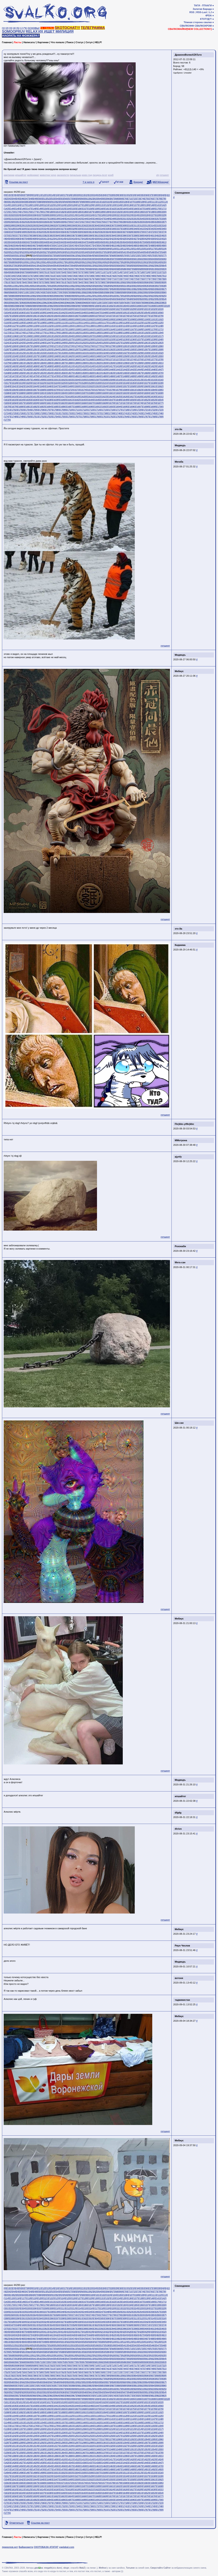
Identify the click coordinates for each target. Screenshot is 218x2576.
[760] (51, 279)
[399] (141, 235)
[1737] (97, 413)
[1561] (153, 386)
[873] (34, 292)
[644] (51, 265)
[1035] (14, 312)
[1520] (27, 383)
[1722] (153, 410)
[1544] (34, 386)
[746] (135, 275)
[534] (85, 252)
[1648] (118, 399)
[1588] (21, 393)
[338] (124, 228)
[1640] (62, 399)
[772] (119, 279)
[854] (90, 289)
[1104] (14, 322)
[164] (124, 208)
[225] (141, 215)
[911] (85, 296)
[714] (119, 272)
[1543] (27, 386)
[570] (124, 255)
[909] (74, 296)
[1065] (62, 316)
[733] (63, 275)
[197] (147, 212)
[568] (113, 255)
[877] (57, 292)
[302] (85, 225)
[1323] (97, 353)
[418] (85, 238)
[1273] (69, 346)
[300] (74, 225)
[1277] (97, 346)
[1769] (160, 416)
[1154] (41, 329)
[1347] (104, 356)
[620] (79, 262)
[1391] (90, 363)
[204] (23, 215)
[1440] (111, 369)
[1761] (104, 416)
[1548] (62, 386)
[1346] (97, 356)
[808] (158, 282)
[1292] (41, 349)
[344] (158, 228)
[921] (141, 296)
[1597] (83, 393)
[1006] (138, 306)
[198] (152, 212)
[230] (6, 218)
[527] (46, 252)
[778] (152, 279)
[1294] (55, 349)
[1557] (125, 386)
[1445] (146, 369)
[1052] (132, 312)
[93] (61, 202)
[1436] (83, 369)
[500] (57, 248)
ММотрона (181, 1140)
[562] (79, 255)
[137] (135, 205)
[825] (90, 285)
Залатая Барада (202, 9)
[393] (107, 235)
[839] (6, 289)
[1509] (111, 379)
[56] (66, 198)
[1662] (55, 403)
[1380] (14, 363)
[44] (14, 198)
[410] (40, 238)
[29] (116, 195)
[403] (163, 235)
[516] (147, 248)
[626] (113, 262)
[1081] (14, 319)
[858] (113, 289)
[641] (34, 265)
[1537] (146, 383)
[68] (117, 198)
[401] (152, 235)
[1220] (21, 339)
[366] (119, 232)
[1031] (146, 309)
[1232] (104, 339)
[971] (96, 302)
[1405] (27, 366)
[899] (18, 296)
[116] (18, 205)
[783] (18, 282)
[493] (18, 248)
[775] (135, 279)
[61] (87, 198)
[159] (96, 208)
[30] (121, 195)
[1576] (97, 389)
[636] (6, 265)
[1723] (160, 410)
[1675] (146, 403)
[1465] (125, 373)
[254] (141, 218)
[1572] (69, 389)
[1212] (125, 336)
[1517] (7, 383)
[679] (85, 269)
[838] (163, 285)
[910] (79, 296)
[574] (147, 255)
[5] (17, 28)
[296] (51, 225)
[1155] (48, 329)
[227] (152, 215)
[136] (130, 205)
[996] (74, 306)
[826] (96, 285)
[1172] (7, 332)
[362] (96, 232)
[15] (56, 195)
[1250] (69, 342)
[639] (23, 265)
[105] (120, 202)
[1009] (159, 306)
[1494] (7, 379)
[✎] (25, 28)
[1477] (48, 376)
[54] (57, 198)
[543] (135, 252)
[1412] (76, 366)
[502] (68, 248)
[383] (51, 235)
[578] (6, 259)
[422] (107, 238)
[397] (130, 235)
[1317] (55, 353)
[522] (18, 252)
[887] (113, 292)
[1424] (160, 366)
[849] (63, 289)
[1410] (62, 366)
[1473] (21, 376)
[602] (141, 259)
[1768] (153, 416)
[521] (12, 252)
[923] (152, 296)
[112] (159, 202)
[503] (74, 248)
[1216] (153, 336)
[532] (74, 252)
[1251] (76, 342)
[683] (107, 269)
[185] (79, 212)
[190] (107, 212)
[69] (121, 198)
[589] (68, 259)
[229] (163, 215)
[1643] (83, 399)
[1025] (104, 309)
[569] (119, 255)
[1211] (118, 336)
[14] (52, 195)
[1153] (34, 329)
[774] (130, 279)
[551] (18, 255)
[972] (102, 302)
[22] (86, 195)
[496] (34, 248)
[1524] (55, 383)
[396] (124, 235)
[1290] (27, 349)
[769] (102, 279)
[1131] (41, 326)
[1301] (104, 349)
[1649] (125, 399)
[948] (130, 299)
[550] (12, 255)
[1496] (21, 379)
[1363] (55, 359)
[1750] (27, 416)
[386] (68, 235)
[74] (142, 198)
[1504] (76, 379)
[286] (158, 222)
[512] (124, 248)
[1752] (41, 416)
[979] (141, 302)
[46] (23, 198)
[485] (135, 245)
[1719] (132, 410)
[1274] (76, 346)
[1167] (132, 329)
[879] (68, 292)
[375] (6, 235)
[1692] (104, 406)
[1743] (139, 413)
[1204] (69, 336)
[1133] (55, 326)
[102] (103, 202)
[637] (12, 265)
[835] (147, 285)
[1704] (27, 410)
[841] (18, 289)
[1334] (14, 356)
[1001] (103, 306)
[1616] (55, 396)
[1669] (104, 403)
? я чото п (88, 182)
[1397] (132, 363)
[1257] (118, 342)
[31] (125, 195)
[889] (124, 292)
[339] (130, 228)
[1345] (90, 356)
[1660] (41, 403)
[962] (46, 302)
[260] (12, 222)
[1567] (34, 389)
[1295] (62, 349)
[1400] (153, 363)
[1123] (146, 322)
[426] (130, 238)
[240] (63, 218)
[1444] (139, 369)
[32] (129, 195)
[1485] (104, 376)
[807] (152, 282)
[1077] (146, 316)
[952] (152, 299)
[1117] (104, 322)
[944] (107, 299)
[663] (158, 265)
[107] (131, 202)
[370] (141, 232)
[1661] (48, 403)
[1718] (125, 410)
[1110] (55, 322)
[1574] (83, 389)
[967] (74, 302)
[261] (18, 222)
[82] (14, 202)
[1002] (110, 306)
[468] (40, 245)
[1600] (104, 393)
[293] (34, 225)
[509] (107, 248)
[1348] (111, 356)
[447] (85, 242)
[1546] (48, 386)
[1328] (132, 353)
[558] (57, 255)
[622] (90, 262)
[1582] (139, 389)
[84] (23, 202)
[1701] (7, 410)
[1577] (104, 389)
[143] (6, 208)
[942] (96, 299)
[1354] (153, 356)
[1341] (62, 356)
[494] (23, 248)
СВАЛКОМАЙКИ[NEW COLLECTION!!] (190, 29)
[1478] (55, 376)
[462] (6, 245)
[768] (96, 279)
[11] (39, 195)
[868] (6, 292)
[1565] (21, 389)
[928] (18, 299)
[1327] (125, 353)
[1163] (104, 329)
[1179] (55, 332)
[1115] (90, 322)
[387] (74, 235)
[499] (51, 248)
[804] (135, 282)
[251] (124, 218)
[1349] (118, 356)
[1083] (27, 319)
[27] (108, 195)
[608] (12, 262)
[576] (158, 255)
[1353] (146, 356)
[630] (135, 262)
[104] (114, 202)
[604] (152, 259)
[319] (18, 228)
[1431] (48, 369)
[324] (46, 228)
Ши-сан (179, 1423)
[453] (119, 242)
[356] (63, 232)
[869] (12, 292)
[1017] (48, 309)
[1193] (153, 332)
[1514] (146, 379)
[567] (107, 255)
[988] (29, 306)
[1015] (34, 309)
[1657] (21, 403)
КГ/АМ (120, 182)
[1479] (62, 376)
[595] (102, 259)
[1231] (97, 339)
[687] (130, 269)
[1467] (139, 373)
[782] (12, 282)
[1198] (27, 336)
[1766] (139, 416)
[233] (23, 218)
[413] (57, 238)
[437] (29, 242)
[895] (158, 292)
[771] (113, 279)
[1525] (62, 383)
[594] (96, 259)
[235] (34, 218)
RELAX (32, 31)
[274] (90, 222)
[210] (57, 215)
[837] (158, 285)
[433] (6, 242)
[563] (85, 255)
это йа (178, 429)
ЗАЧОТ (105, 182)
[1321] (83, 353)
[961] (40, 302)
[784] (23, 282)
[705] (68, 272)
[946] (119, 299)
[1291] (34, 349)
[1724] (7, 413)
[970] (90, 302)
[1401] (160, 363)
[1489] (132, 376)
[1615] (48, 396)
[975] (119, 302)
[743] (119, 275)
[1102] (160, 319)
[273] (85, 222)
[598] (119, 259)
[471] (57, 245)
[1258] (125, 342)
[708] (85, 272)
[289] (12, 225)
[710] (96, 272)
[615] (51, 262)
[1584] (153, 389)
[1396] (125, 363)
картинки (9, 175)
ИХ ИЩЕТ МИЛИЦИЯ (56, 31)
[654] (107, 265)
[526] (40, 252)
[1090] (76, 319)
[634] (158, 262)
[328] (68, 228)
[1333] (7, 356)
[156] (79, 208)
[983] (163, 302)
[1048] (104, 312)
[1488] (125, 376)
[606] (163, 259)
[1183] (83, 332)
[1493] (160, 376)
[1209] (104, 336)
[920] (135, 296)
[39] (159, 195)
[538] (107, 252)
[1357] (14, 359)
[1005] (131, 306)
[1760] (97, 416)
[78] (159, 198)
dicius (178, 1828)
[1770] (7, 420)
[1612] (27, 396)
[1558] (132, 386)
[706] (74, 272)
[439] (40, 242)
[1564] (14, 389)
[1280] (118, 346)
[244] (85, 218)
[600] (130, 259)
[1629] (146, 396)
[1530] (97, 383)
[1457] (69, 373)
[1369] (97, 359)
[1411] (69, 366)
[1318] (62, 353)
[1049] (111, 312)
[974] (113, 302)
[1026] (111, 309)
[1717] (118, 410)
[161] (107, 208)
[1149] (7, 329)
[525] (34, 252)
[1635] (27, 399)
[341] (141, 228)
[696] (18, 272)
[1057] (7, 316)
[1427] (21, 369)
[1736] (90, 413)
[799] (107, 282)
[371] (147, 232)
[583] (34, 259)
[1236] (132, 339)
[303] (90, 225)
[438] (34, 242)
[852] (79, 289)
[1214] (139, 336)
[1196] (14, 336)
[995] (68, 306)
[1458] (76, 373)
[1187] (111, 332)
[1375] (139, 359)
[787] (40, 282)
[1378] (160, 359)
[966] (68, 302)
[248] (107, 218)
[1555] (111, 386)
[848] (57, 289)
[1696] (132, 406)
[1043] (69, 312)
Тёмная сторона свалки (198, 22)
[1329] (139, 353)
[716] (130, 272)
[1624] (111, 396)
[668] (23, 269)
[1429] (34, 369)
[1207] (90, 336)
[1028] (125, 309)
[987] (23, 306)
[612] (34, 262)
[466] (29, 245)
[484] (130, 245)
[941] (90, 299)
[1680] (21, 406)
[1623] (104, 396)
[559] (63, 255)
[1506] (90, 379)
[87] (36, 202)
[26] (104, 195)
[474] (74, 245)
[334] (102, 228)
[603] (147, 259)
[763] (68, 279)
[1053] (139, 312)
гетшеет (164, 175)
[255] (147, 218)
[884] (96, 292)
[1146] (146, 326)
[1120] (125, 322)
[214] (79, 215)
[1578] (111, 389)
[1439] (104, 369)
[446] (79, 242)
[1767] (146, 416)
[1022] (83, 309)
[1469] (153, 373)
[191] (113, 212)
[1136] (76, 326)
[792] (68, 282)
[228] (158, 215)
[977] (130, 302)
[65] (104, 198)
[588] (63, 259)
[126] (74, 205)
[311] (135, 225)
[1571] (62, 389)
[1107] (34, 322)
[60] (83, 198)
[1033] (160, 309)
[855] (96, 289)
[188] (96, 212)
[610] (23, 262)
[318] (12, 228)
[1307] (146, 349)
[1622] (97, 396)
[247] (102, 218)
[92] (57, 202)
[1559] (139, 386)
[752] (6, 279)
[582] (29, 259)
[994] (63, 306)
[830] (119, 285)
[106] (125, 202)
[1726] (21, 413)
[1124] (153, 322)
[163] (119, 208)
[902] (34, 296)
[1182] (76, 332)
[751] (163, 275)
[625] (107, 262)
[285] (152, 222)
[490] (163, 245)
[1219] (14, 339)
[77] (155, 198)
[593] (90, 259)
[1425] (7, 369)
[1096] (118, 319)
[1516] (160, 379)
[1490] (139, 376)
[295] (46, 225)
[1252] (83, 342)
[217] (96, 215)
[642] (40, 265)
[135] (124, 205)
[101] (97, 202)
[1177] (41, 332)
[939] (79, 299)
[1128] (21, 326)
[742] (113, 275)
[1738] (104, 413)
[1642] (76, 399)
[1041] (55, 312)
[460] (158, 242)
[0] (5, 195)
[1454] (48, 373)
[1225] (55, 339)
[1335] (21, 356)
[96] (74, 202)
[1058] (14, 316)
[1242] (14, 342)
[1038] (34, 312)
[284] (147, 222)
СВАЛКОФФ (187, 25)
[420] (96, 238)
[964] (57, 302)
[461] (163, 242)
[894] (152, 292)
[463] (12, 245)
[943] (102, 299)
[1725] (14, 413)
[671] (40, 269)
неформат (33, 175)
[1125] (160, 322)
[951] (147, 299)
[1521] (34, 383)
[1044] (76, 312)
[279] (119, 222)
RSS (191, 12)
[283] (141, 222)
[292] (29, 225)
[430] (152, 238)
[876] (51, 292)
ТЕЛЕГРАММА (93, 28)
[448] (90, 242)
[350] (29, 232)
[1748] (14, 416)
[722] (163, 272)
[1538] (153, 383)
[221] (119, 215)
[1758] (83, 416)
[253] (135, 218)
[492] (12, 248)
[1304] (125, 349)
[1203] (62, 336)
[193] (124, 212)
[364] (107, 232)
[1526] (69, 383)
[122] (51, 205)
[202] (12, 215)
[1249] (62, 342)
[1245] (34, 342)
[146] (23, 208)
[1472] (14, 376)
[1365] (69, 359)
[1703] (21, 410)
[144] (12, 208)
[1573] (76, 389)
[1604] (132, 393)
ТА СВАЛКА (47, 28)
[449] (96, 242)
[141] (158, 205)
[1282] (132, 346)
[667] (18, 269)
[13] (48, 195)
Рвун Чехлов (182, 1945)
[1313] (27, 353)
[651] (90, 265)
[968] (79, 302)
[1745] (153, 413)
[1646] (104, 399)
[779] (158, 279)
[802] (124, 282)
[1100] (146, 319)
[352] (40, 232)
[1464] (118, 373)
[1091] (83, 319)
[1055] (153, 312)
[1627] (132, 396)
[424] (119, 238)
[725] (18, 275)
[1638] (48, 399)
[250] (119, 218)
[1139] (97, 326)
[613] (40, 262)
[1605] (139, 393)
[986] (18, 306)
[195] (135, 212)
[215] (85, 215)
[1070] (97, 316)
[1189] (125, 332)
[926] (6, 299)
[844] (34, 289)
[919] (130, 296)
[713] (113, 272)
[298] (63, 225)
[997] (79, 306)
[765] (79, 279)
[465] (23, 245)
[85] (27, 202)
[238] (51, 218)
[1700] (160, 406)
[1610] (14, 396)
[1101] (153, 319)
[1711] (76, 410)
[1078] (153, 316)
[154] (68, 208)
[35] (142, 195)
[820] (63, 285)
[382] (46, 235)
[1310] (7, 353)
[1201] (48, 336)
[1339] (48, 356)
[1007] (145, 306)
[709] (90, 272)
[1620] (83, 396)
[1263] (160, 342)
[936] (63, 299)
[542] (130, 252)
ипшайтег (20, 175)
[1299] (90, 349)
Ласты (17, 42)
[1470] (160, 373)
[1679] (14, 406)
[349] (23, 232)
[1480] (69, 376)
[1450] (21, 373)
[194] (130, 212)
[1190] (132, 332)
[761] (57, 279)
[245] (90, 218)
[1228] (76, 339)
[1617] (62, 396)
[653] (102, 265)
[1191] (139, 332)
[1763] (118, 416)
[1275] (83, 346)
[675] (63, 269)
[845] (40, 289)
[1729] (41, 413)
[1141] (111, 326)
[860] (124, 289)
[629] (130, 262)
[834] (141, 285)
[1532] (111, 383)
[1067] (76, 316)
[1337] (34, 356)
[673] (51, 269)
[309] (124, 225)
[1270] (48, 346)
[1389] (76, 363)
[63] (95, 198)
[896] (163, 292)
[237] (46, 218)
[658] (130, 265)
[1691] (97, 406)
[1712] (83, 410)
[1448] (7, 373)
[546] (152, 252)
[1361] (41, 359)
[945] (113, 299)
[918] (124, 296)
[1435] (76, 369)
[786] (34, 282)
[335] (107, 228)
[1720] (139, 410)
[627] (119, 262)
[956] (12, 302)
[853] (85, 289)
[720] (152, 272)
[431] (158, 238)
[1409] (55, 366)
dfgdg (178, 1812)
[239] (57, 218)
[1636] (34, 399)
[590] (74, 259)
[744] (124, 275)
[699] (34, 272)
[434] (12, 242)
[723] (6, 275)
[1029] (132, 309)
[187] (90, 212)
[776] (141, 279)
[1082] (21, 319)
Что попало (57, 42)
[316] (163, 225)
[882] (85, 292)
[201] (6, 215)
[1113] (76, 322)
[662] (152, 265)
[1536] (139, 383)
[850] (68, 289)
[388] (79, 235)
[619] (74, 262)
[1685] (55, 406)
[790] (57, 282)
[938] (74, 299)
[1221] (27, 339)
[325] (51, 228)
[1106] (27, 322)
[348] (18, 232)
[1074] (125, 316)
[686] (124, 269)
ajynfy (178, 1156)
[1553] (97, 386)
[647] (68, 265)
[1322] (90, 353)
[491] (6, 248)
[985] (12, 306)
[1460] (90, 373)
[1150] (14, 329)
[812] (18, 285)
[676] (68, 269)
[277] (107, 222)
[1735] (83, 413)
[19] (74, 195)
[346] (6, 232)
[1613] (34, 396)
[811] (12, 285)
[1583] (146, 389)
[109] (142, 202)
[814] (29, 285)
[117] (23, 205)
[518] (158, 248)
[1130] (34, 326)
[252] (130, 218)
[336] (113, 228)
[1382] (27, 363)
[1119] (118, 322)
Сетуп (89, 42)
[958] (23, 302)
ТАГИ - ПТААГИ (203, 5)
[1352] (139, 356)
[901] (29, 296)
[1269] (41, 346)
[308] (119, 225)
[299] (68, 225)
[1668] (97, 403)
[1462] (104, 373)
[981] (152, 302)
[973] (107, 302)
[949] (135, 299)
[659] (135, 265)
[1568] (41, 389)
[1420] (132, 366)
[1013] (21, 309)
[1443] (132, 369)
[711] (102, 272)
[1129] (27, 326)
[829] (113, 285)
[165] (130, 208)
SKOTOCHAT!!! (67, 28)
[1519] (21, 383)
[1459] (83, 373)
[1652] (146, 399)
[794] (79, 282)
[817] (46, 285)
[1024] (97, 309)
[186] (85, 212)
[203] (18, 215)
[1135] (69, 326)
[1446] (153, 369)
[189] (102, 212)
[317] (6, 228)
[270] (68, 222)
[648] (74, 265)
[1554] (104, 386)
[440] (46, 242)
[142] (163, 205)
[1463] (111, 373)
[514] (135, 248)
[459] (152, 242)
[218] (102, 215)
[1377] (153, 359)
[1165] (118, 329)
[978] (135, 302)
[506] (90, 248)
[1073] (118, 316)
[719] (147, 272)
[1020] (69, 309)
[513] (130, 248)
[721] (158, 272)
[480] (107, 245)
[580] (18, 259)
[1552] (90, 386)
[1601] (111, 393)
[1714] (97, 410)
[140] (152, 205)
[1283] (139, 346)
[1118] (111, 322)
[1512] (132, 379)
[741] (107, 275)
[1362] (48, 359)
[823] (79, 285)
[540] (119, 252)
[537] (102, 252)
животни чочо (48, 175)
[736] (79, 275)
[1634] (21, 399)
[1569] (48, 389)
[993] (57, 306)
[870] (18, 292)
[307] (113, 225)
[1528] (83, 383)
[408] (29, 238)
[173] (12, 212)
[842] (23, 289)
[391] (96, 235)
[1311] (14, 353)
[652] (96, 265)
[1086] (48, 319)
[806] (147, 282)
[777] (147, 279)
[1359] (27, 359)
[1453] (41, 373)
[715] (124, 272)
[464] (18, 245)
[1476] (41, 376)
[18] (69, 195)
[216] (90, 215)
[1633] (14, 399)
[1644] (90, 399)
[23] (91, 195)
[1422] (146, 366)
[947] (124, 299)
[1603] (125, 393)
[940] (85, 299)
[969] (85, 302)
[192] (119, 212)
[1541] (14, 386)
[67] (113, 198)
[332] (90, 228)
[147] (29, 208)
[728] (34, 275)
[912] (90, 296)
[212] (68, 215)
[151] (51, 208)
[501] (63, 248)
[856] (102, 289)
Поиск (69, 42)
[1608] (160, 393)
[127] (79, 205)
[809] (163, 282)
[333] (96, 228)
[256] (152, 218)
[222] (124, 215)
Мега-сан (180, 1262)
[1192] (146, 332)
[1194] (160, 332)
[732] (57, 275)
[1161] (90, 329)
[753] (12, 279)
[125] (68, 205)
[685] (119, 269)
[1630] (153, 396)
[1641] (69, 399)
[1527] (76, 383)
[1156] (55, 329)
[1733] (69, 413)
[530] (63, 252)
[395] (119, 235)
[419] (90, 238)
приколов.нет (10, 2547)
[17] (65, 195)
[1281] (125, 346)
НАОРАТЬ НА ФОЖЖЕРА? (21, 35)
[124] (63, 205)
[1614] (41, 396)
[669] (29, 269)
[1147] (153, 326)
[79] (164, 198)
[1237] (139, 339)
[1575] (90, 389)
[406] (18, 238)
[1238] (146, 339)
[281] (130, 222)
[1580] (125, 389)
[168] (147, 208)
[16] (61, 195)
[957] (18, 302)
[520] (6, 252)
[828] (107, 285)
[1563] (7, 389)
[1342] (69, 356)
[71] (130, 198)
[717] (135, 272)
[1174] (21, 332)
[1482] (83, 376)
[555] (40, 255)
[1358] (21, 359)
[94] (66, 202)
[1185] (97, 332)
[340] (135, 228)
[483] (124, 245)
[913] (96, 296)
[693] (163, 269)
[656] (119, 265)
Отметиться (16, 2523)
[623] (96, 262)
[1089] (69, 319)
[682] (102, 269)
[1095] (111, 319)
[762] (63, 279)
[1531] (104, 383)
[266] (46, 222)
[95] (70, 202)
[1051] (125, 312)
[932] (40, 299)
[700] (40, 272)
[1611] (21, 396)
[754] (18, 279)
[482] (119, 245)
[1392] (97, 363)
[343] (152, 228)
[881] (79, 292)
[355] (57, 232)
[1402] (7, 366)
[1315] (41, 353)
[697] (23, 272)
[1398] (139, 363)
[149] (40, 208)
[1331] (153, 353)
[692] (158, 269)
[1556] (118, 386)
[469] (46, 245)
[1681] (27, 406)
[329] (74, 228)
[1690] (90, 406)
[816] (40, 285)
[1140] (104, 326)
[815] (34, 285)
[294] (40, 225)
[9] (31, 195)
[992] (51, 306)
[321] (29, 228)
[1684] (48, 406)
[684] (113, 269)
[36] (146, 195)
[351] (34, 232)
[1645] (97, 399)
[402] (158, 235)
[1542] (21, 386)
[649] (79, 265)
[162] (113, 208)
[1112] (69, 322)
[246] (96, 218)
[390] (90, 235)
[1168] (139, 329)
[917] (119, 296)
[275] (96, 222)
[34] (138, 195)
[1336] (27, 356)
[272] (79, 222)
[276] (102, 222)
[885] (102, 292)
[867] (163, 289)
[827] (102, 285)
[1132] (48, 326)
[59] (78, 198)
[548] (163, 252)
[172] (6, 212)
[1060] (27, 316)
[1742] (132, 413)
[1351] (132, 356)
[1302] (111, 349)
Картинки (43, 42)
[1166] (125, 329)
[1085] (41, 319)
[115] (12, 205)
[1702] (14, 410)
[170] (158, 208)
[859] (119, 289)
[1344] (83, 356)
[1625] (118, 396)
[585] (46, 259)
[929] (23, 299)
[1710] (69, 410)
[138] (141, 205)
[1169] (146, 329)
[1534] (125, 383)
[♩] (21, 28)
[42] (6, 198)
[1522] (41, 383)
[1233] (111, 339)
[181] (57, 212)
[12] (44, 195)
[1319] (69, 353)
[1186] (104, 332)
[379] (29, 235)
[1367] (83, 359)
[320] (23, 228)
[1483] (90, 376)
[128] (85, 205)
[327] (63, 228)
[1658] (27, 403)
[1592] (48, 393)
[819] (57, 285)
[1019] (62, 309)
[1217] (160, 336)
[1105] (21, 322)
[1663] (62, 403)
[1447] (160, 369)
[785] (29, 282)
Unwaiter (188, 73)
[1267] (27, 346)
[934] (51, 299)
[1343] (76, 356)
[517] (152, 248)
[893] (147, 292)
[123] (57, 205)
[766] (85, 279)
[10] (35, 195)
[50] (40, 198)
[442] (57, 242)
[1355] (160, 356)
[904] (46, 296)
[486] (141, 245)
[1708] (55, 410)
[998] (85, 306)
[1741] (125, 413)
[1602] (118, 393)
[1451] (27, 373)
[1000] (96, 306)
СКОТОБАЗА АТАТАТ (46, 2547)
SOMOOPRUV (13, 31)
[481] (113, 245)
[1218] (7, 339)
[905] (51, 296)
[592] (85, 259)
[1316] (48, 353)
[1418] (118, 366)
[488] (152, 245)
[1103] (7, 322)
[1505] (83, 379)
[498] (46, 248)
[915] (107, 296)
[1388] (69, 363)
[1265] (14, 346)
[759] (46, 279)
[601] (135, 259)
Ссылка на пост (18, 182)
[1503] (69, 379)
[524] (29, 252)
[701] (46, 272)
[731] (51, 275)
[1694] (118, 406)
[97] (78, 202)
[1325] (111, 353)
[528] (51, 252)
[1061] (34, 316)
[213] (74, 215)
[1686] (62, 406)
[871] (23, 292)
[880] (74, 292)
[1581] (132, 389)
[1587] (14, 393)
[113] (165, 202)
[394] (113, 235)
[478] (96, 245)
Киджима (180, 945)
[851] (74, 289)
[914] (102, 296)
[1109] (48, 322)
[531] (68, 252)
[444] (68, 242)
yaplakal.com (66, 2547)
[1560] (146, 386)
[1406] (34, 366)
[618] (68, 262)
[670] (34, 269)
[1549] (69, 386)
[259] (6, 222)
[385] (63, 235)
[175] (23, 212)
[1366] (76, 359)
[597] (113, 259)
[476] (85, 245)
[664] (163, 265)
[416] (74, 238)
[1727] (27, 413)
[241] (68, 218)
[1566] (27, 389)
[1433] (62, 369)
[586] (51, 259)
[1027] (118, 309)
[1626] (125, 396)
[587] (57, 259)
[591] (79, 259)
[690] (147, 269)
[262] (23, 222)
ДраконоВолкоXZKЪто (188, 54)
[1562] (160, 386)
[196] (141, 212)
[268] (57, 222)
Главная (7, 42)
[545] (147, 252)
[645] (57, 265)
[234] (29, 218)
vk (157, 175)
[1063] (48, 316)
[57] (70, 198)
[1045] (83, 312)
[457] (141, 242)
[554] (34, 255)
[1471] (7, 376)
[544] (141, 252)
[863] (141, 289)
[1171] (160, 329)
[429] (147, 238)
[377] (18, 235)
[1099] (139, 319)
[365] (113, 232)
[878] (63, 292)
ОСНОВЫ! (34, 28)
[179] (46, 212)
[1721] (146, 410)
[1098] (132, 319)
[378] (23, 235)
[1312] (21, 353)
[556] (46, 255)
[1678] (7, 406)
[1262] (153, 342)
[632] (147, 262)
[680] (90, 269)
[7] (25, 195)
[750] (158, 275)
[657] (124, 265)
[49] (36, 198)
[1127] (14, 326)
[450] (102, 242)
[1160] (83, 329)
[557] (51, 255)
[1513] (139, 379)
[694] (6, 272)
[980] (147, 302)
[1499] (41, 379)
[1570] (55, 389)
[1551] (83, 386)
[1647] (111, 399)
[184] (74, 212)
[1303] (118, 349)
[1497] (27, 379)
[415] (68, 238)
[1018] (55, 309)
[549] (6, 255)
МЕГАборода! (161, 182)
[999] (90, 306)
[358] (74, 232)
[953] (158, 299)
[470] (51, 245)
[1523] (48, 383)
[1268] (34, 346)
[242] (74, 218)
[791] (63, 282)
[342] (147, 228)
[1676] (153, 403)
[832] (130, 285)
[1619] (76, 396)
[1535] (132, 383)
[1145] (139, 326)
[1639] (55, 399)
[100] (92, 202)
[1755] (62, 416)
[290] (18, 225)
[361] (90, 232)
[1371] (111, 359)
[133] (113, 205)
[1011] (7, 309)
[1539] (160, 383)
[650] (85, 265)
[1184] (90, 332)
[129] (90, 205)
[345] (163, 228)
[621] (85, 262)
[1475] (34, 376)
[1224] (48, 339)
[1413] (83, 366)
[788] (46, 282)
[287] (163, 222)
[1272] (62, 346)
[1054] (146, 312)
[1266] (21, 346)
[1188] (118, 332)
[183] (68, 212)
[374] (163, 232)
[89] (44, 202)
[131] (102, 205)
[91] (53, 202)
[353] (46, 232)
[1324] (104, 353)
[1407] (41, 366)
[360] (85, 232)
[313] (147, 225)
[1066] (69, 316)
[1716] (111, 410)
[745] (130, 275)
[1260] (139, 342)
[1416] (104, 366)
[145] (18, 208)
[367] (124, 232)
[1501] (55, 379)
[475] (79, 245)
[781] (6, 282)
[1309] (160, 349)
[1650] (132, 399)
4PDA (208, 15)
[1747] (7, 416)
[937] (68, 299)
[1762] (111, 416)
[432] (163, 238)
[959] (29, 302)
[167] (141, 208)
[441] (51, 242)
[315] (158, 225)
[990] (40, 306)
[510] (113, 248)
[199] (158, 212)
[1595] (69, 393)
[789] (51, 282)
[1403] (14, 366)
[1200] (41, 336)
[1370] (104, 359)
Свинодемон (182, 192)
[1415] (97, 366)
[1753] (48, 416)
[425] (124, 238)
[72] (134, 198)
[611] (29, 262)
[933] (46, 299)
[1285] (153, 346)
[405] (12, 238)
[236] (40, 218)
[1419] (125, 366)
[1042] (62, 312)
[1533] (118, 383)
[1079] (160, 316)
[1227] (69, 339)
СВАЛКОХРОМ (203, 25)
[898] (12, 296)
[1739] (111, 413)
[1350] (125, 356)
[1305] (132, 349)
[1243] (21, 342)
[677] (74, 269)
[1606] (146, 393)
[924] (158, 296)
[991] (46, 306)
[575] (152, 255)
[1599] (97, 393)
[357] (68, 232)
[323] (40, 228)
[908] (68, 296)
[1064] (55, 316)
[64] (100, 198)
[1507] (97, 379)
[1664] (69, 403)
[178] (40, 212)
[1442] (125, 369)
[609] (18, 262)
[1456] (62, 373)
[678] (79, 269)
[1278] (104, 346)
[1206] (83, 336)
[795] (85, 282)
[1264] (7, 346)
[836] (152, 285)
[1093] (97, 319)
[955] (6, 302)
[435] (18, 242)
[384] (57, 235)
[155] (74, 208)
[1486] (111, 376)
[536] (96, 252)
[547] (158, 252)
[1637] (41, 399)
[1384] (41, 363)
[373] (158, 232)
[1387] (62, 363)
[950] (141, 299)
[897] (6, 296)
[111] (154, 202)
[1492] (153, 376)
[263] (29, 222)
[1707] (48, 410)
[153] (63, 208)
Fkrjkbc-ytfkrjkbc (184, 1124)
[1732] (62, 413)
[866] (158, 289)
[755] (23, 279)
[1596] (76, 393)
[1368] (90, 359)
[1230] (90, 339)
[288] (6, 225)
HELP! (98, 42)
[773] (124, 279)
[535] (90, 252)
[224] (135, 215)
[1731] (55, 413)
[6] (22, 195)
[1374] (132, 359)
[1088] (62, 319)
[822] (74, 285)
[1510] (118, 379)
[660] (141, 265)
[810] (6, 285)
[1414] (90, 366)
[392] (102, 235)
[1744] (146, 413)
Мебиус (179, 671)
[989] (34, 306)
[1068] (83, 316)
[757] (34, 279)
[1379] (7, 363)
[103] (109, 202)
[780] (163, 279)
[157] (85, 208)
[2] (7, 28)
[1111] (62, 322)
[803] (130, 282)
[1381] (21, 363)
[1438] (97, 369)
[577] (163, 255)
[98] (83, 202)
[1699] (153, 406)
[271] (74, 222)
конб (111, 175)
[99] (87, 202)
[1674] (139, 403)
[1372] (118, 359)
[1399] (146, 363)
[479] (102, 245)
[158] (90, 208)
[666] (12, 269)
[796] (90, 282)
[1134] (62, 326)
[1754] (55, 416)
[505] (85, 248)
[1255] (104, 342)
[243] (79, 218)
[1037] (27, 312)
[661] (147, 265)
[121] (46, 205)
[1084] (34, 319)
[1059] (21, 316)
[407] (23, 238)
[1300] (97, 349)
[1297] (76, 349)
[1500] (48, 379)
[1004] (124, 306)
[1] (3, 28)
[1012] (14, 309)
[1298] (83, 349)
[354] (51, 232)
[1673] (132, 403)
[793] (74, 282)
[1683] (41, 406)
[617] (63, 262)
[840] (12, 289)
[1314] (34, 353)
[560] (68, 255)
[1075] (132, 316)
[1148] (160, 326)
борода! (138, 182)
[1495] (14, 379)
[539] (113, 252)
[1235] (125, 339)
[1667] (90, 403)
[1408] (48, 366)
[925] (163, 296)
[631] (141, 262)
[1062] (41, 316)
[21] (82, 195)
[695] (12, 272)
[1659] (34, 403)
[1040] (48, 312)
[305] (102, 225)
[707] (79, 272)
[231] (12, 218)
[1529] (90, 383)
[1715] (104, 410)
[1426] (14, 369)
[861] (130, 289)
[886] (107, 292)
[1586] (7, 393)
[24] (95, 195)
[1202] (55, 336)
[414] (63, 238)
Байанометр (26, 2547)
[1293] (48, 349)
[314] (152, 225)
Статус (80, 42)
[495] (29, 248)
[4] (14, 28)
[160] (102, 208)
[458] (147, 242)
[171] (163, 208)
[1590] (34, 393)
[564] (90, 255)
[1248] (55, 342)
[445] (74, 242)
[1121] (132, 322)
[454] (124, 242)
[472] (63, 245)
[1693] (111, 406)
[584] (40, 259)
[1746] (160, 413)
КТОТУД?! (206, 19)
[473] (68, 245)
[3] (10, 28)
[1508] (104, 379)
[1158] (69, 329)
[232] (18, 218)
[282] (135, 222)
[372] (152, 232)
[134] (119, 205)
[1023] (90, 309)
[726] (23, 275)
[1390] (83, 363)
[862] (135, 289)
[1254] (97, 342)
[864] (147, 289)
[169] (152, 208)
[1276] (90, 346)
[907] (63, 296)
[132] (107, 205)
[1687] (69, 406)
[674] (57, 269)
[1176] (34, 332)
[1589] (27, 393)
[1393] (104, 363)
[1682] (34, 406)
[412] (51, 238)
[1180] (62, 332)
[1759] (90, 416)
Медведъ (180, 445)
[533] (79, 252)
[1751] (34, 416)
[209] (51, 215)
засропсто (63, 175)
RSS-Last (201, 12)
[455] (130, 242)
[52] (49, 198)
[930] (29, 299)
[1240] (160, 339)
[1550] (76, 386)
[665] (6, 269)
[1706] (41, 410)
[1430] (41, 369)
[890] (130, 292)
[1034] (7, 312)
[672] (46, 269)
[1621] (90, 396)
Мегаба (179, 461)
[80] (6, 202)
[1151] (21, 329)
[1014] (27, 309)
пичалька (75, 175)
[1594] (62, 393)
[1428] (27, 369)
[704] (63, 272)
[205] (29, 215)
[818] (51, 285)
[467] (34, 245)
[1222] (34, 339)
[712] (107, 272)
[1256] (111, 342)
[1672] (125, 403)
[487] (147, 245)
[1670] (111, 403)
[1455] (55, 373)
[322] (34, 228)
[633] (152, 262)
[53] (53, 198)
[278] (113, 222)
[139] (147, 205)
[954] (163, 299)
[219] (107, 215)
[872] (29, 292)
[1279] (111, 346)
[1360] (34, 359)
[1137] (83, 326)
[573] (141, 255)
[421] (102, 238)
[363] (102, 232)
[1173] (14, 332)
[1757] (76, 416)
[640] (29, 265)
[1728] (34, 413)
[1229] (83, 339)
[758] (40, 279)
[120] (40, 205)
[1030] (139, 309)
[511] (119, 248)
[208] (46, 215)
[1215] (146, 336)
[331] (85, 228)
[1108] (41, 322)
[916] (113, 296)
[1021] (76, 309)
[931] (34, 299)
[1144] (132, 326)
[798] (102, 282)
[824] (85, 285)
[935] (57, 299)
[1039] (41, 312)
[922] (147, 296)
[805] (141, 282)
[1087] (55, 319)
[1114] (83, 322)
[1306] (139, 349)
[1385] (48, 363)
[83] (19, 202)
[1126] (7, 326)
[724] (12, 275)
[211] (63, 215)
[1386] (55, 363)
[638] (18, 265)
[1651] (139, 399)
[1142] (118, 326)
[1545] (41, 386)
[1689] (83, 406)
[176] (29, 212)
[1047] (97, 312)
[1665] (76, 403)
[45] (19, 198)
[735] (74, 275)
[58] (74, 198)
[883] (90, 292)
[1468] (146, 373)
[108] (137, 202)
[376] (12, 235)
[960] (34, 302)
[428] (141, 238)
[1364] (62, 359)
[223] (130, 215)
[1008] (152, 306)
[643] (46, 265)
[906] (57, 296)
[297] (57, 225)
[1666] (83, 403)
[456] (135, 242)
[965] (63, 302)
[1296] (69, 349)
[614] (46, 262)
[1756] (69, 416)
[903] (40, 296)
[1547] (55, 386)
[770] (107, 279)
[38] (155, 195)
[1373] (125, 359)
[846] (46, 289)
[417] (79, 238)
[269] (63, 222)
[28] (112, 195)
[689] (141, 269)
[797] (96, 282)
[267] (51, 222)
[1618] (69, 396)
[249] (113, 218)
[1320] (76, 353)
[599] (124, 259)
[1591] (41, 393)
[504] (79, 248)
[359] (79, 232)
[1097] (125, 319)
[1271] (55, 346)
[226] (147, 215)
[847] (51, 289)
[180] (51, 212)
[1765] (132, 416)
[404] (6, 238)
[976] (124, 302)
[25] (99, 195)
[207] (40, 215)
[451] (107, 242)
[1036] (21, 312)
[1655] (7, 403)
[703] (57, 272)
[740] (102, 275)
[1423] (153, 366)
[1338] (41, 356)
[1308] (153, 349)
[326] (57, 228)
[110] (148, 202)
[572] (135, 255)
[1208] (97, 336)
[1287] (7, 349)
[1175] (27, 332)
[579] (12, 259)
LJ (210, 12)
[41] (168, 195)
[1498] (34, 379)
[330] (79, 228)
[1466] (132, 373)
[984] (6, 306)
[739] (96, 275)
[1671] (118, 403)
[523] (23, 252)
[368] (130, 232)
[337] (119, 228)
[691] (152, 269)
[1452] (34, 373)
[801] (119, 282)
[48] (31, 198)
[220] (113, 215)
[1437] (90, 369)
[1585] (160, 389)
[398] (135, 235)
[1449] (14, 373)
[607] (6, 262)
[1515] (153, 379)
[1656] (14, 403)
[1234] (118, 339)
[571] (130, 255)
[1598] (90, 393)
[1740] (118, 413)
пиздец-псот (100, 175)
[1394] (111, 363)
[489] (158, 245)
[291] (23, 225)
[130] (96, 205)
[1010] (166, 306)
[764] (74, 279)
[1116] (97, 322)
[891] (135, 292)
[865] (152, 289)
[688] (135, 269)
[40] (163, 195)
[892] (141, 292)
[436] (23, 242)
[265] (40, 222)
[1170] (153, 329)
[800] (113, 282)
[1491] (146, 376)
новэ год (87, 175)
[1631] (160, 396)
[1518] (14, 383)
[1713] (90, 410)
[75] (147, 198)
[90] (49, 202)
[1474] (27, 376)
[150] (46, 208)
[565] (96, 255)
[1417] (111, 366)
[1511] (125, 379)
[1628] (139, 396)
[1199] (34, 336)
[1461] (97, 373)
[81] (10, 202)
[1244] (27, 342)
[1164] (111, 329)
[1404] (21, 366)
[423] (113, 238)
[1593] (55, 393)
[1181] (69, 332)
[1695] (125, 406)
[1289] (21, 349)
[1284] (146, 346)
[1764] (125, 416)
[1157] (62, 329)
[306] (107, 225)
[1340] (55, 356)
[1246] (41, 342)
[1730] (48, 413)
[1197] (21, 336)
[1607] (153, 393)
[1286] (160, 346)
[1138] (90, 326)
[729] (40, 275)
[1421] (139, 366)
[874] (40, 292)
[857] (107, 289)
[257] (158, 218)
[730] (46, 275)
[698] (29, 272)
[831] (124, 285)
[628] (124, 262)
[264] (34, 222)
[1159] (76, 329)
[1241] (7, 342)
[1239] (153, 339)
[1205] (76, 336)
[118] (29, 205)
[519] (163, 248)
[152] (57, 208)
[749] (152, 275)
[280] (124, 222)
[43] (10, 198)
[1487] (118, 376)
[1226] (62, 339)
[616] (57, 262)
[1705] (34, 410)
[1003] (117, 306)
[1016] (41, 309)
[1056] (160, 312)
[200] (163, 212)
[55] (61, 198)
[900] (23, 296)
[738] (90, 275)
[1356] (7, 359)
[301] (79, 225)
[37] (151, 195)
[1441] (118, 369)
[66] (108, 198)
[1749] (21, 416)
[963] (51, 302)
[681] (96, 269)
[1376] (146, 359)
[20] (78, 195)
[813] (23, 285)
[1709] (62, 410)
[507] (96, 248)
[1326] (118, 353)
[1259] (132, 342)
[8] (28, 195)
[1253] (90, 342)
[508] (102, 248)
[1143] (125, 326)
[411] (46, 238)
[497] (40, 248)
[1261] (146, 342)
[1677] (160, 403)
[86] (31, 202)
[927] (12, 299)
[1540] (7, 386)
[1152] (27, 329)
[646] (63, 265)
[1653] (153, 399)
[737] (85, 275)
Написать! (29, 42)
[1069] (90, 316)
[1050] (118, 312)
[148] (34, 208)
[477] (90, 245)
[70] (125, 198)
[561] (74, 255)
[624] (102, 262)
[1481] (76, 376)
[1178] (48, 332)
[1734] (76, 413)
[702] (51, 272)
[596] (107, 259)
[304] (96, 225)
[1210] (111, 336)
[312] (141, 225)
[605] (158, 259)
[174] (18, 212)
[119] (34, 205)
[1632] (7, 399)
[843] (29, 289)
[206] (34, 215)
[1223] (41, 339)
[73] (138, 198)
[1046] (90, 312)
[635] (163, 262)
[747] (141, 275)
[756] (29, 279)
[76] (151, 198)
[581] (23, 259)
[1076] (139, 316)
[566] (102, 255)
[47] (27, 198)
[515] (141, 248)
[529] (57, 252)
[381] (40, 235)
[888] (119, 292)
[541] (124, 252)
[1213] (132, 336)
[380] (34, 235)
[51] (44, 198)
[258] (163, 218)
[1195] (7, 336)
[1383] (34, 363)
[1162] (97, 329)
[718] (141, 272)
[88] (40, 202)
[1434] (69, 369)
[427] (135, 238)
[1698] (146, 406)
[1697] (139, 406)
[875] (46, 292)
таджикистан (182, 2000)
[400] (147, 235)
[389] (85, 235)
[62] (91, 198)
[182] (63, 212)
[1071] (104, 316)
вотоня (179, 1978)
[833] (135, 285)
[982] (158, 302)
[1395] (118, 363)
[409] (34, 238)
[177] (34, 212)
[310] (130, 225)
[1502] (62, 379)
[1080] (7, 319)
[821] (68, 285)
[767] (90, 279)
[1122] (139, 322)
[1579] (118, 389)
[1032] (153, 309)
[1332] (160, 353)
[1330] (146, 353)
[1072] (111, 316)
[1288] (14, 349)
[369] (135, 232)
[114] (6, 205)
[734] (68, 275)
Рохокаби (180, 1246)
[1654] (160, 399)
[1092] (90, 319)
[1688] (76, 406)
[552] (23, 255)
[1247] (48, 342)
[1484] (97, 376)
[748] (147, 275)
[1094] (104, 319)
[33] (133, 195)
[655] (113, 265)
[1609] (7, 396)
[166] (135, 208)
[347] (12, 232)
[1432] (55, 369)
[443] (63, 242)
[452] (113, 242)
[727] (29, 275)
